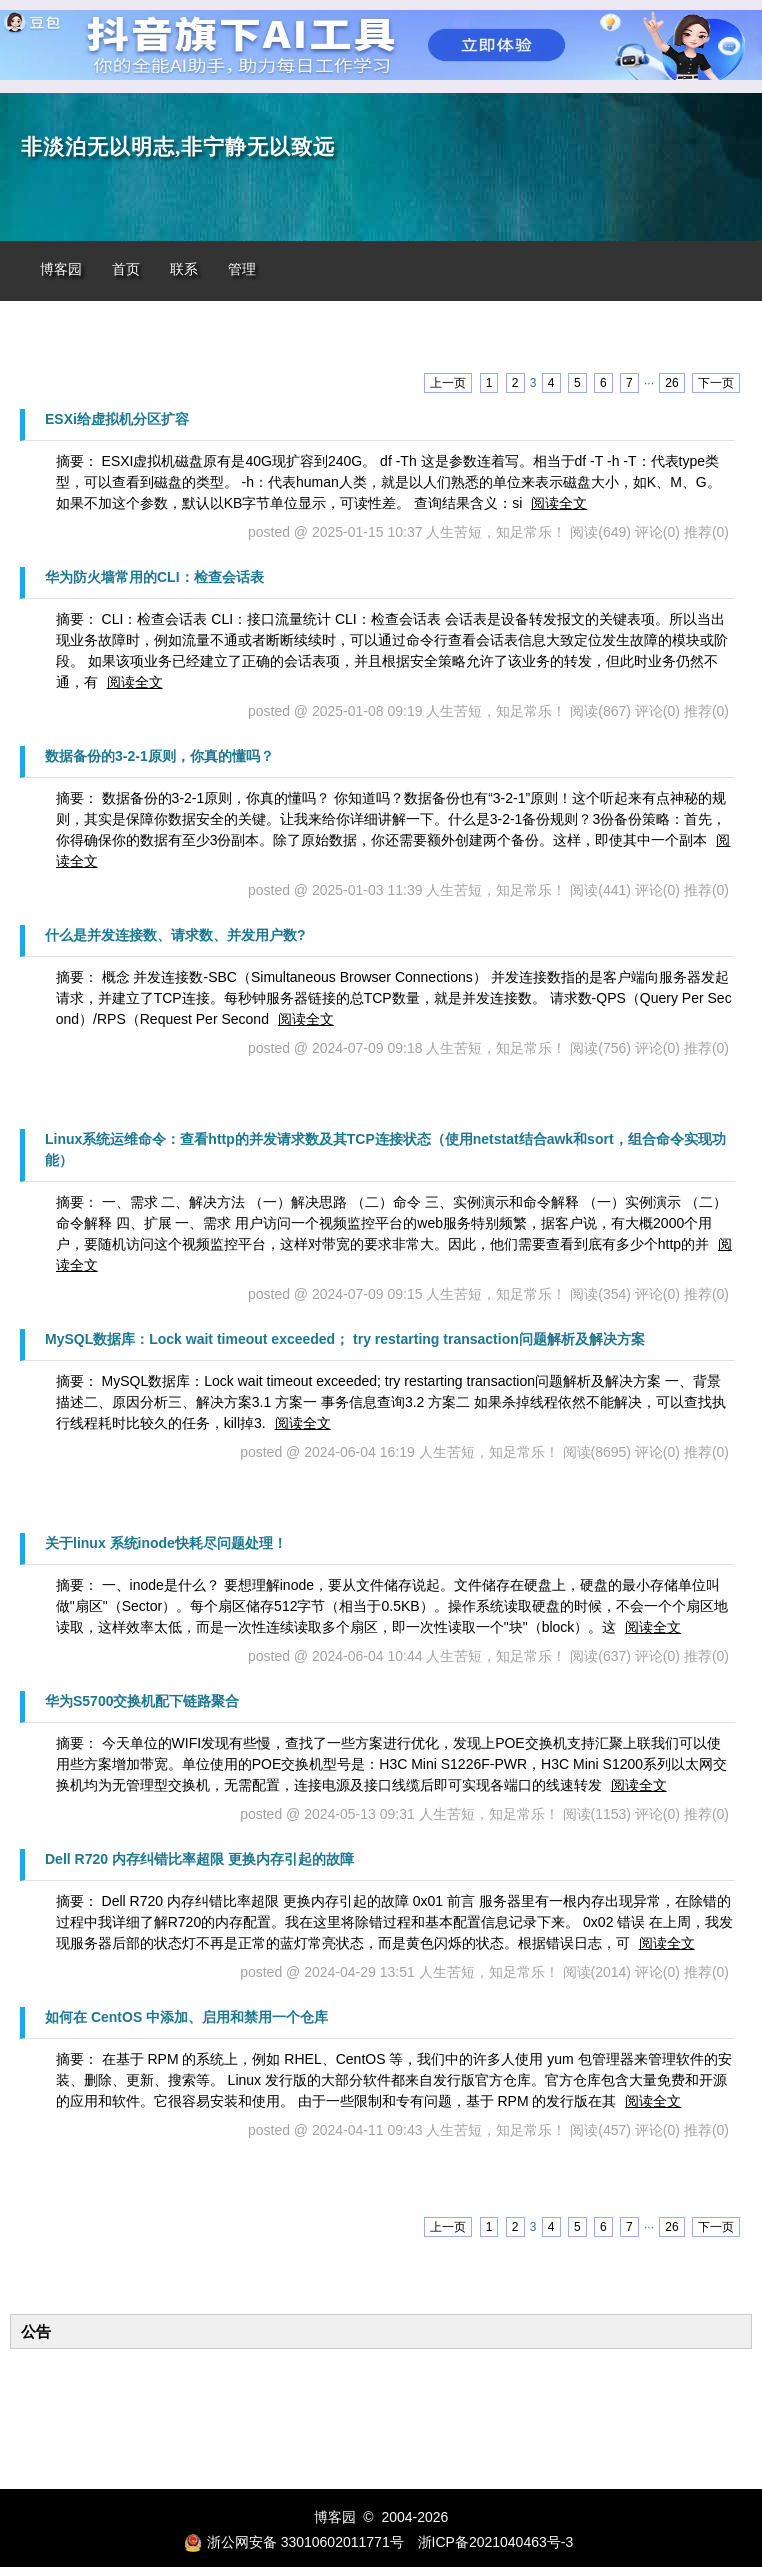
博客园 (61, 269)
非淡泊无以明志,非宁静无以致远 (178, 147)
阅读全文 (559, 503)
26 (671, 383)
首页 (126, 269)
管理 (242, 269)
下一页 (716, 383)
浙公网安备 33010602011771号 (294, 2542)
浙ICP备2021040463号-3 (496, 2542)
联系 (184, 269)
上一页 (448, 383)
